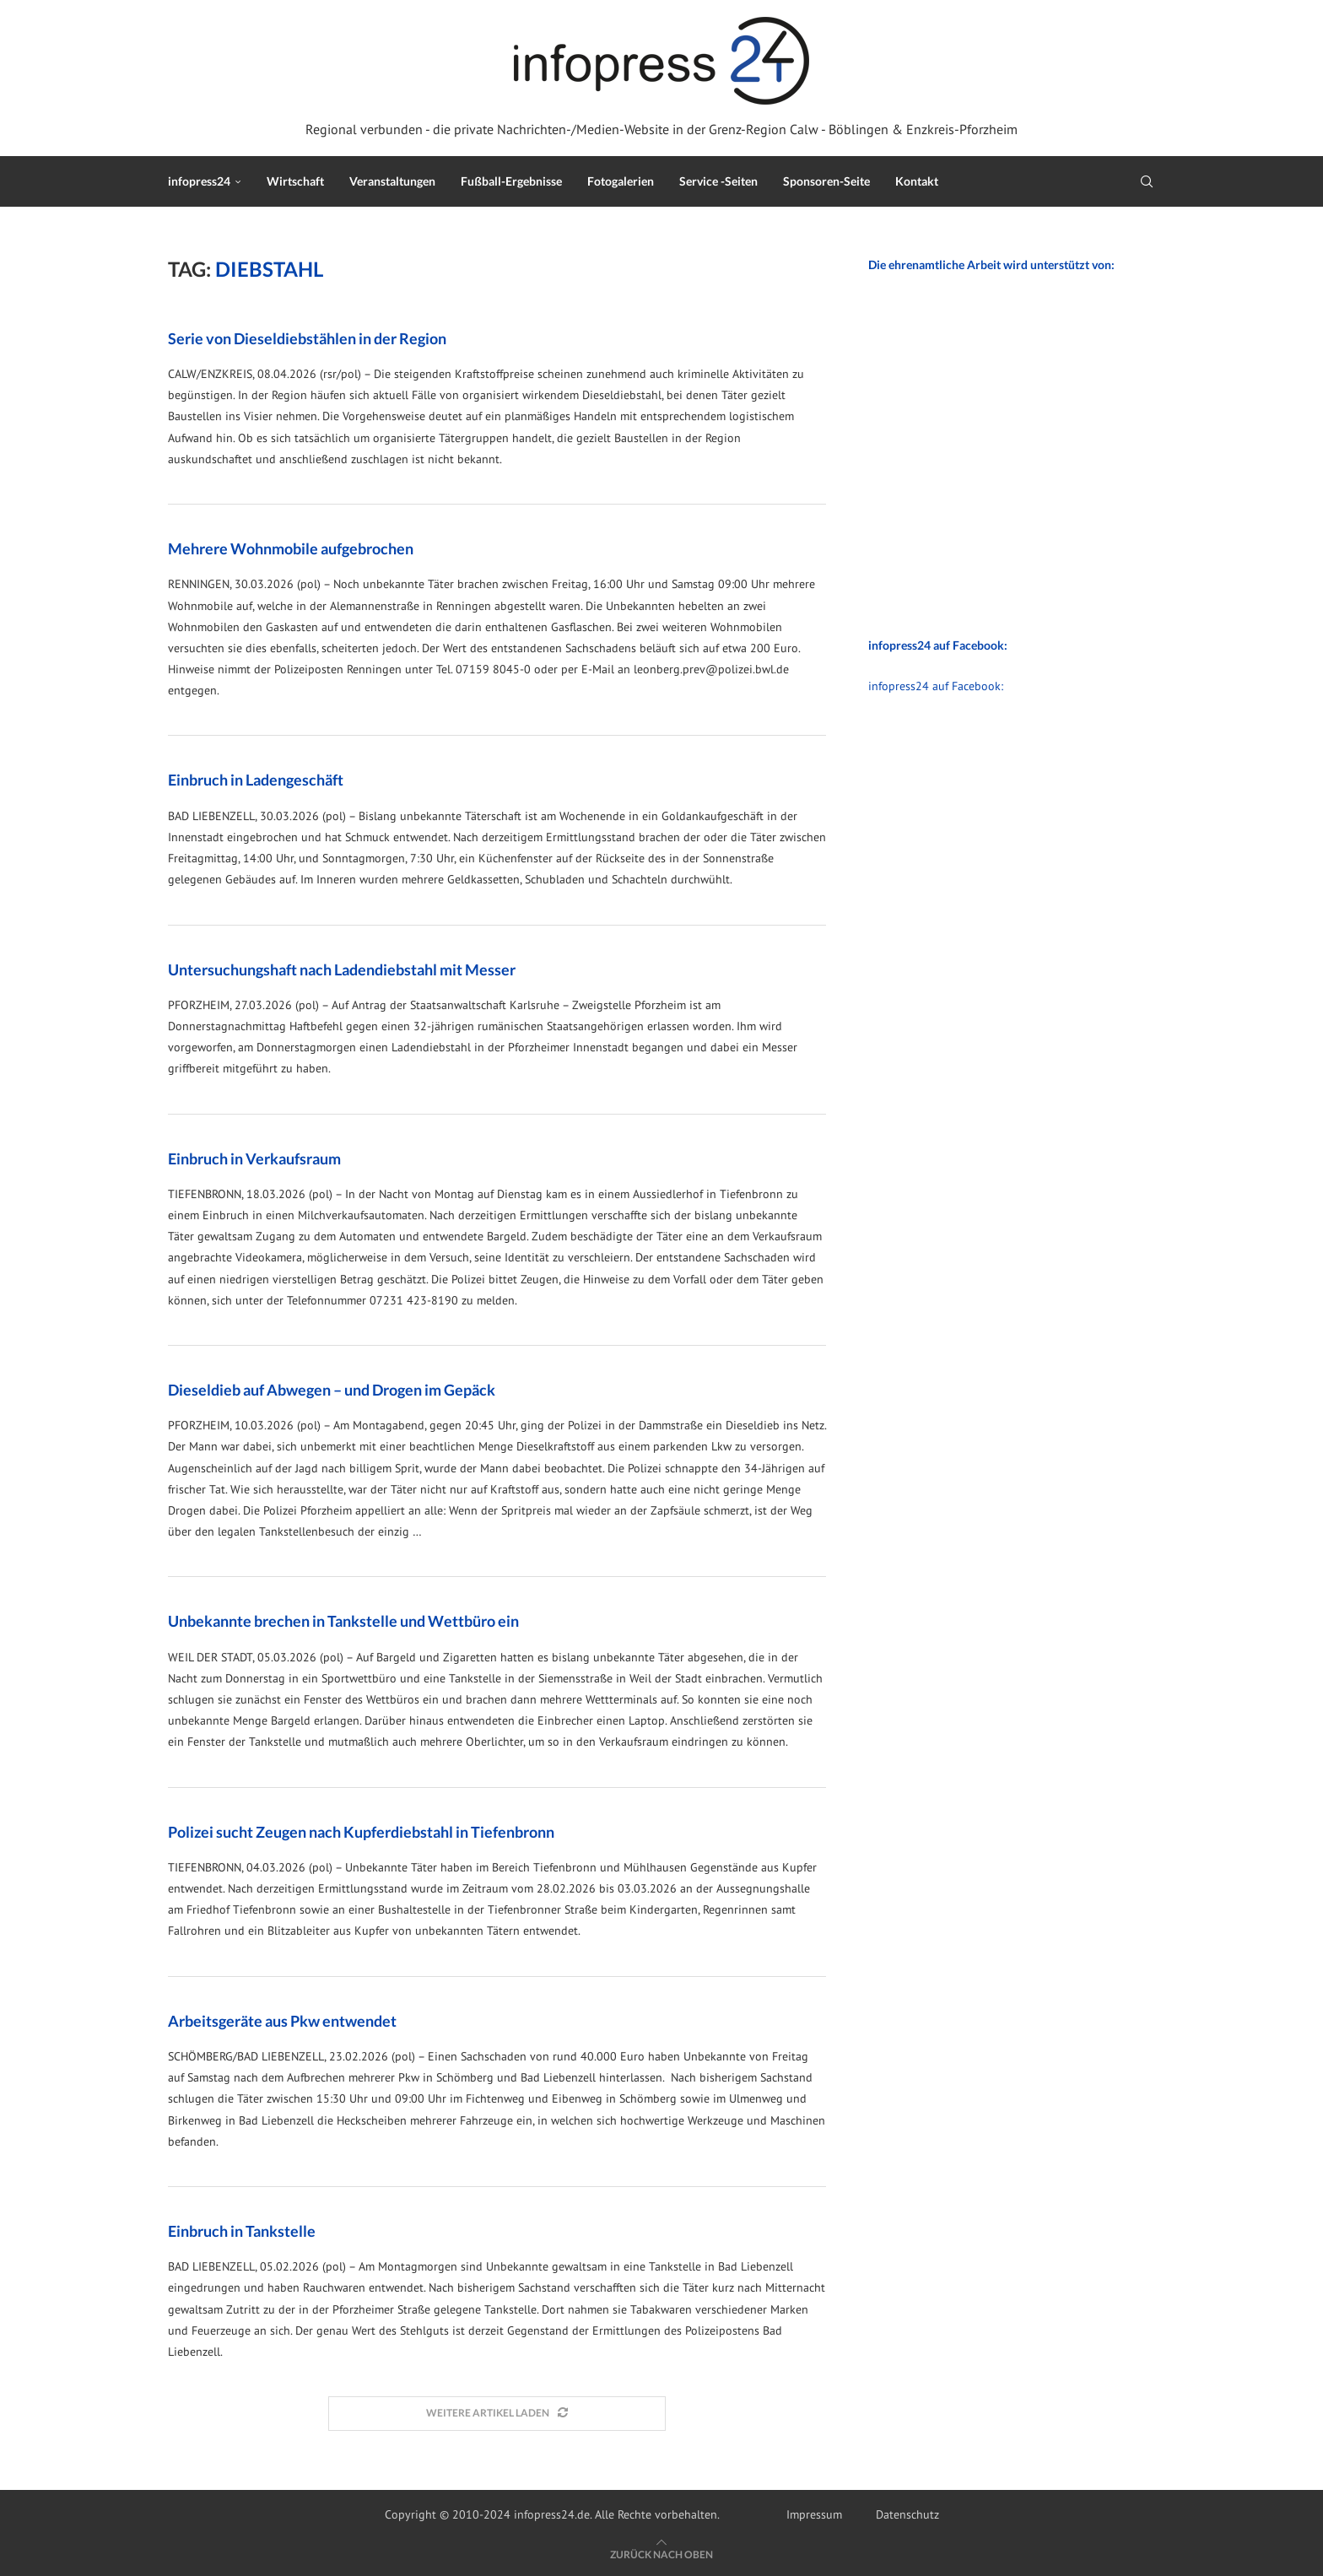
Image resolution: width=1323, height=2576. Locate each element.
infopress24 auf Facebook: (935, 686)
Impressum (814, 2514)
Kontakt (916, 181)
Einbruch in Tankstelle (242, 2231)
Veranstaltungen (392, 181)
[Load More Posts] (497, 2413)
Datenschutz (907, 2514)
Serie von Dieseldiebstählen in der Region (307, 338)
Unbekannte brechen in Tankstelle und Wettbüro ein (343, 1621)
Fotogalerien (620, 181)
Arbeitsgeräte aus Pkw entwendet (282, 2021)
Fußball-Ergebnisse (511, 181)
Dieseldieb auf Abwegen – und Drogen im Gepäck (331, 1389)
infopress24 (199, 181)
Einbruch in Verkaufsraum (254, 1158)
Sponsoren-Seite (826, 181)
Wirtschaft (295, 181)
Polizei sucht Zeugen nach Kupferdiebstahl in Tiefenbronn (361, 1832)
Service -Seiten (718, 181)
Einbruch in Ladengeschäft (255, 779)
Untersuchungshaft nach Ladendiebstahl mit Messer (342, 969)
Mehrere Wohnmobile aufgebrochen (290, 548)
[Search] (1146, 181)
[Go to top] (661, 2554)
